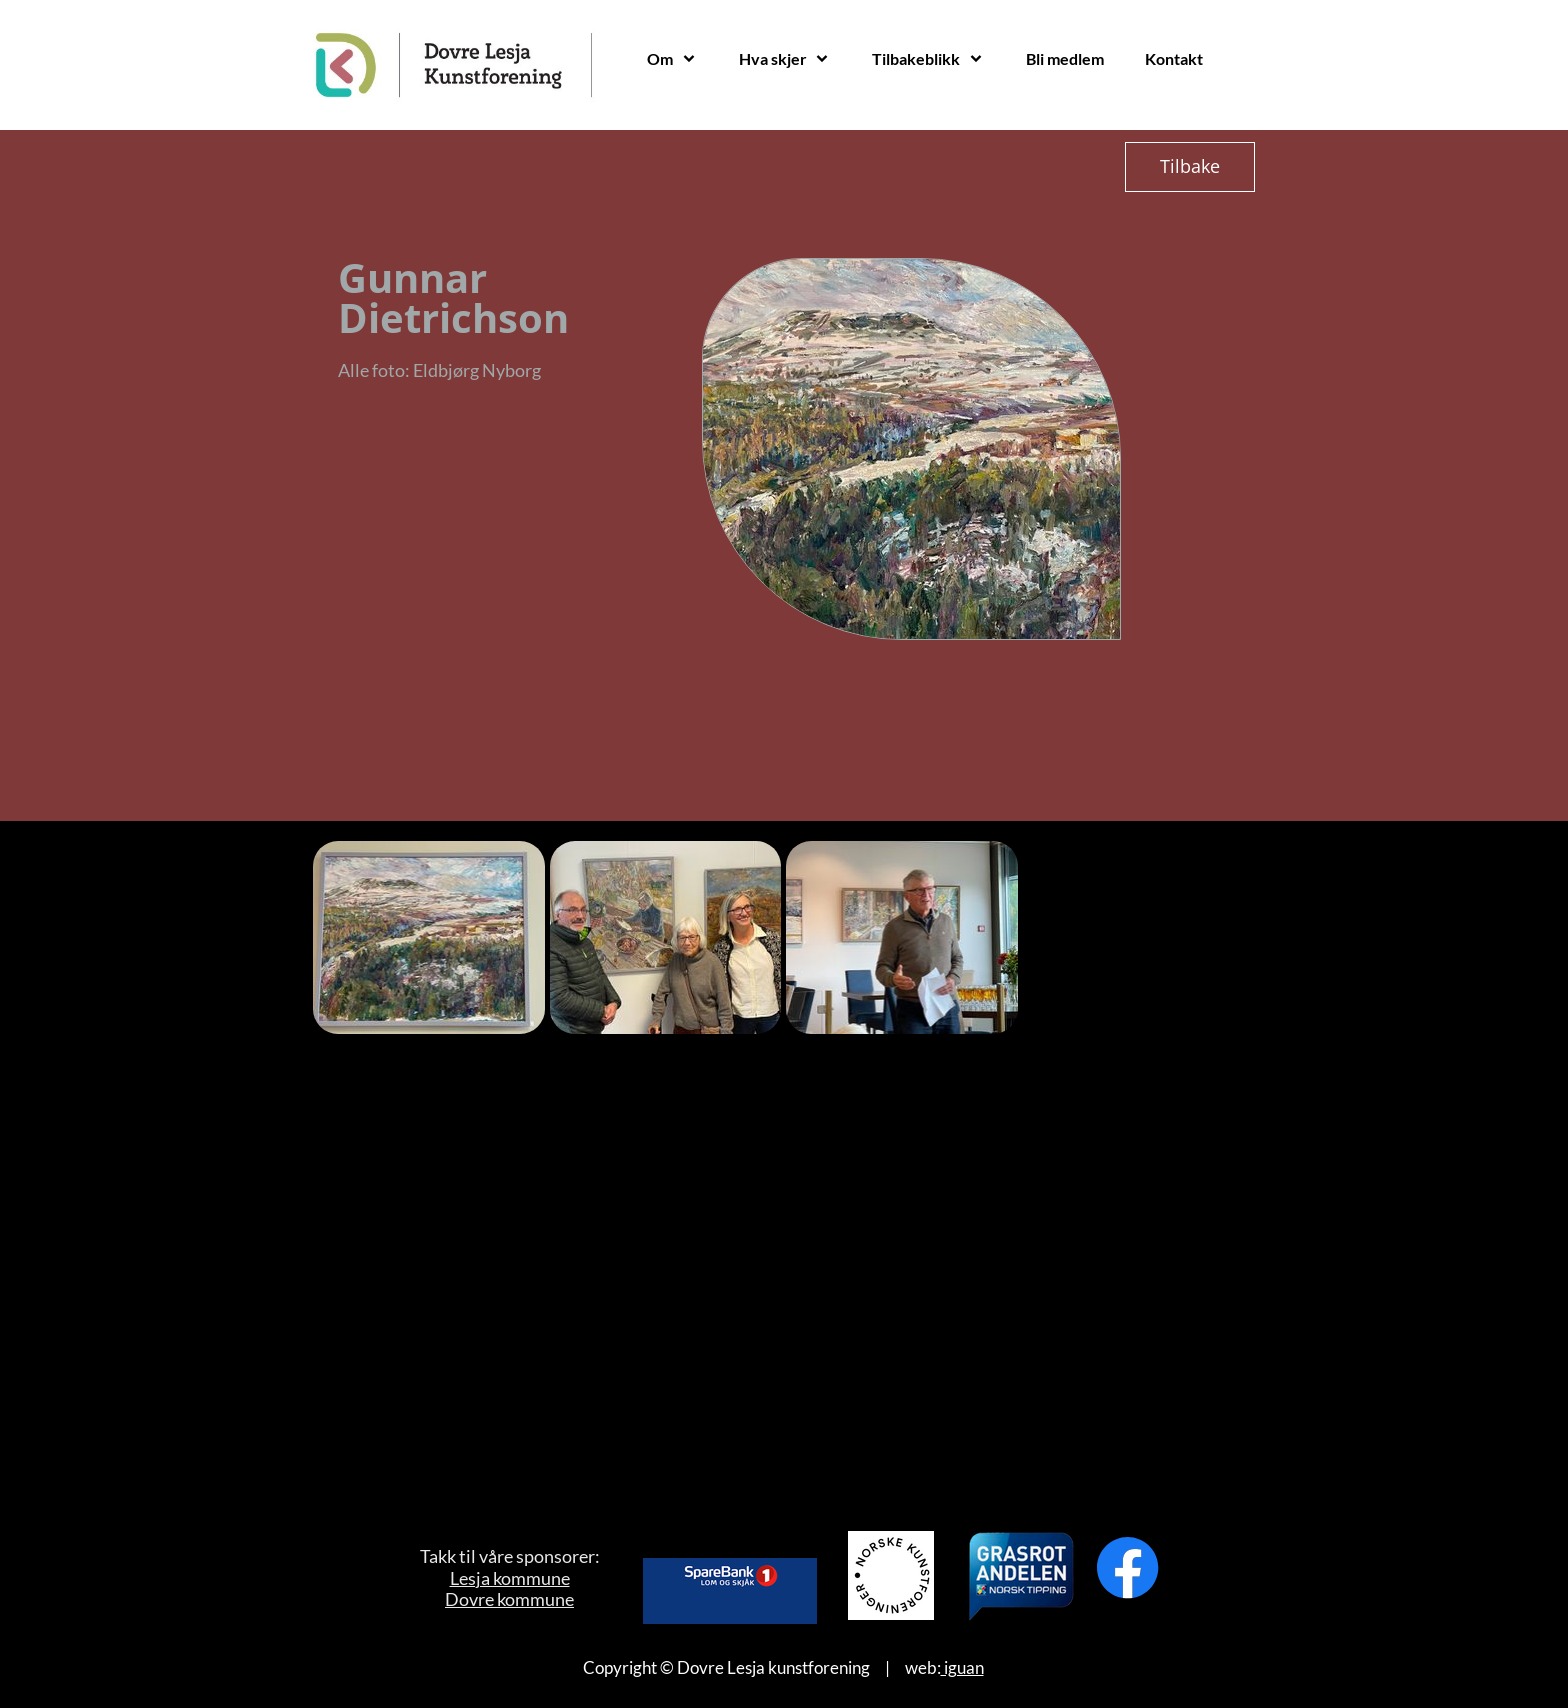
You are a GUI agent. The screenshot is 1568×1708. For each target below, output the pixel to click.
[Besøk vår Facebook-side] (1128, 1568)
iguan (962, 1667)
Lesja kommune (510, 1578)
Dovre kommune (509, 1599)
